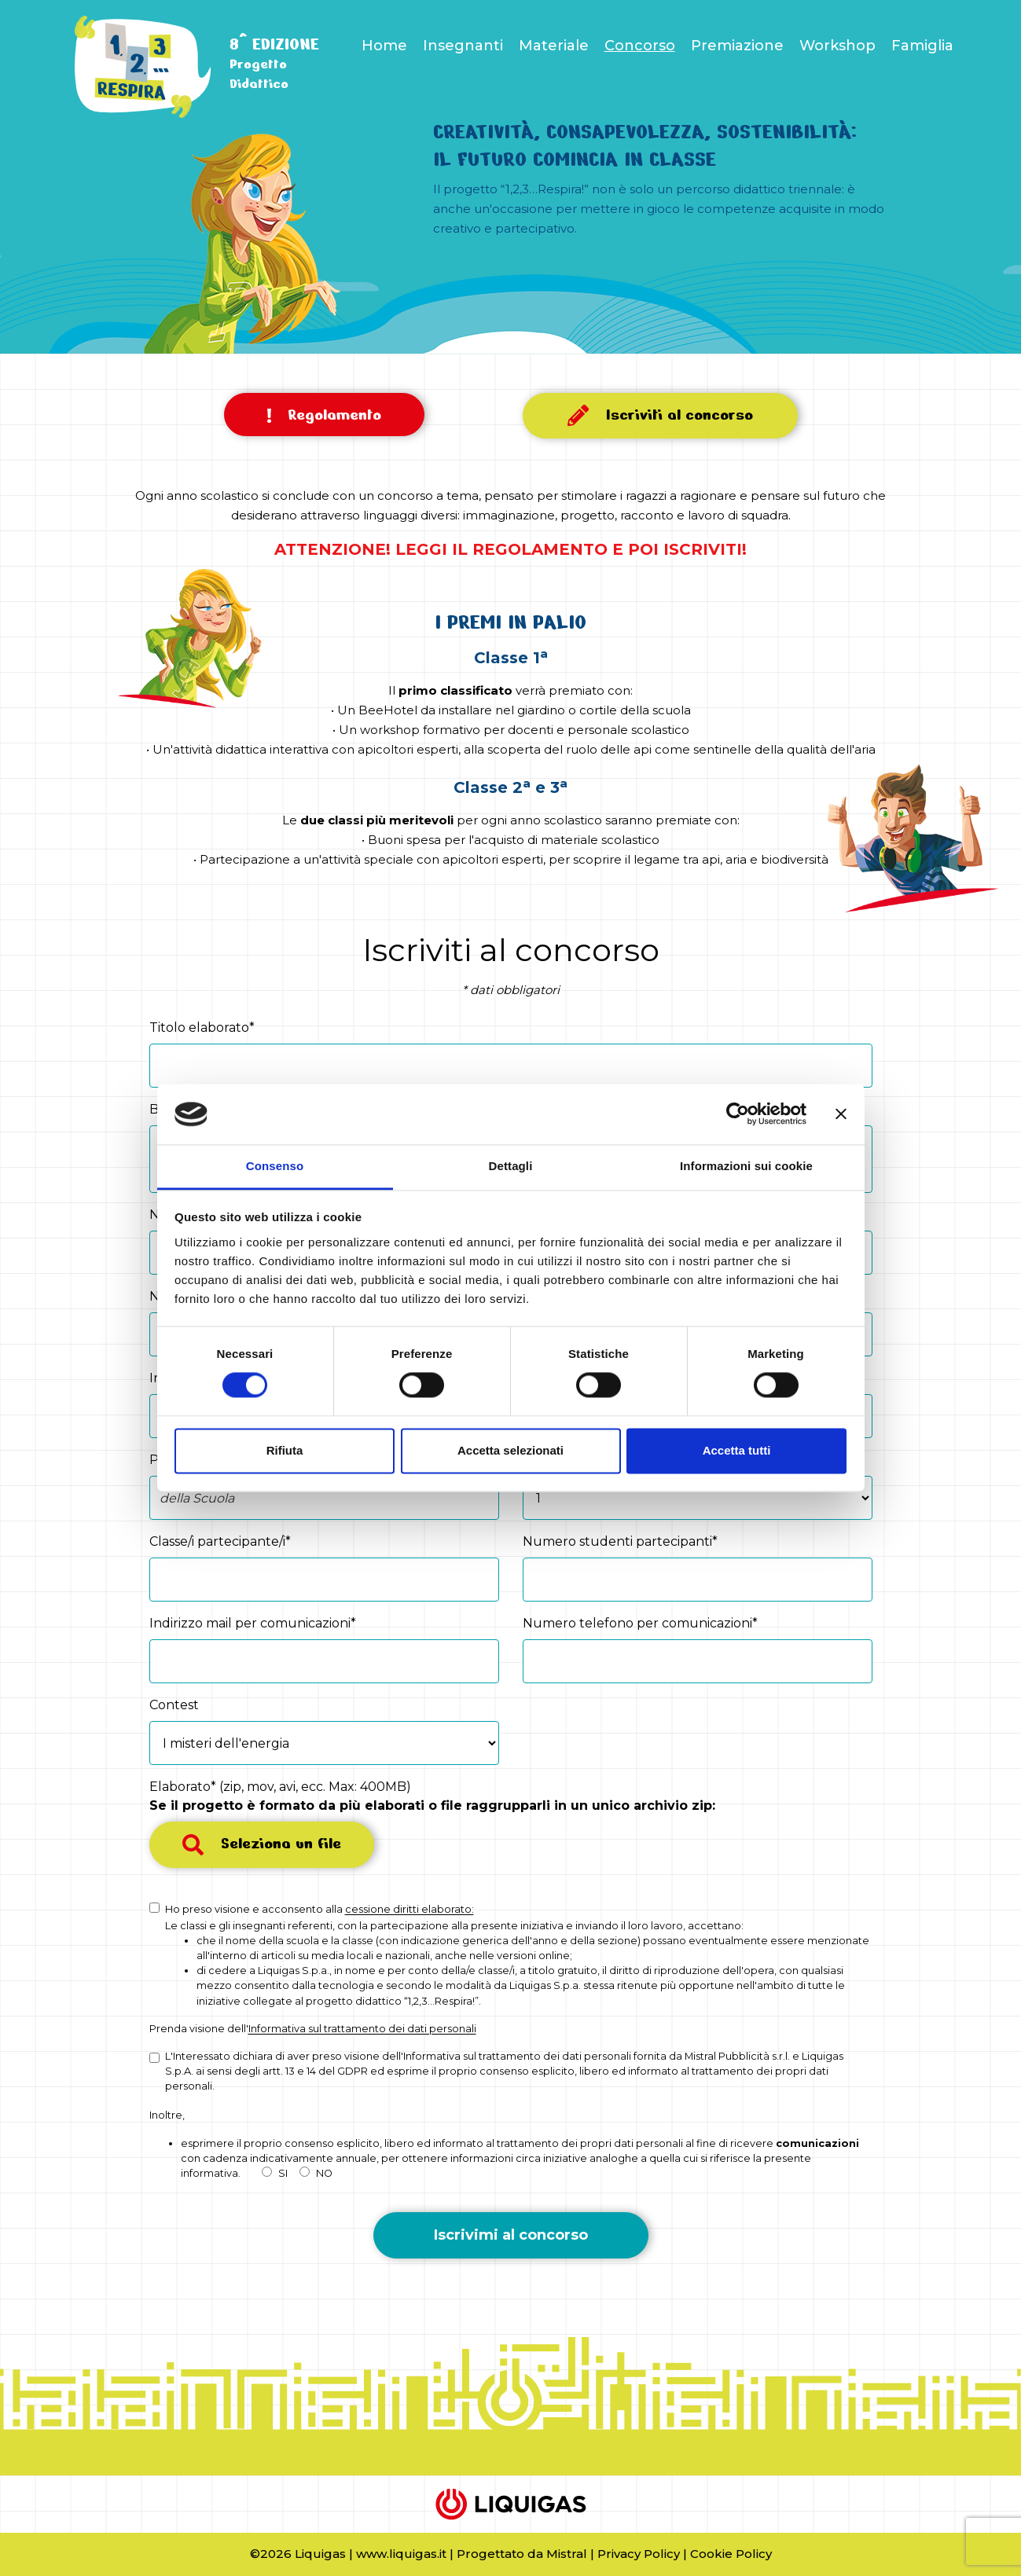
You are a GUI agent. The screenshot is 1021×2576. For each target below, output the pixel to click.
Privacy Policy (638, 2553)
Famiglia (922, 45)
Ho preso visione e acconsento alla (319, 1909)
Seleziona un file (261, 1844)
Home (384, 45)
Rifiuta (284, 1450)
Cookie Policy (731, 2553)
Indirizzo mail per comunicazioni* (252, 1623)
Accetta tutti (737, 1450)
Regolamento (324, 414)
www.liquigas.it (401, 2553)
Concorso (639, 45)
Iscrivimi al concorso (511, 2235)
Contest (174, 1704)
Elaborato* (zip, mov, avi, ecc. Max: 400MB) (432, 1796)
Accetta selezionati (510, 1450)
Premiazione (737, 45)
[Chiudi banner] (841, 1114)
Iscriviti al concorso (660, 415)
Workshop (837, 45)
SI (275, 2173)
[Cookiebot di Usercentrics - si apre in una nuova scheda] (737, 1114)
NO (315, 2173)
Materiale (554, 45)
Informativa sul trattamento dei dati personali (362, 2029)
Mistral (566, 2553)
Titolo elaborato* (202, 1027)
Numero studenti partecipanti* (620, 1541)
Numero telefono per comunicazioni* (640, 1623)
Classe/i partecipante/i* (220, 1541)
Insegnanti (463, 45)
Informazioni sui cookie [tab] (746, 1165)
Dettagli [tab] (511, 1165)
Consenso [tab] (274, 1165)
